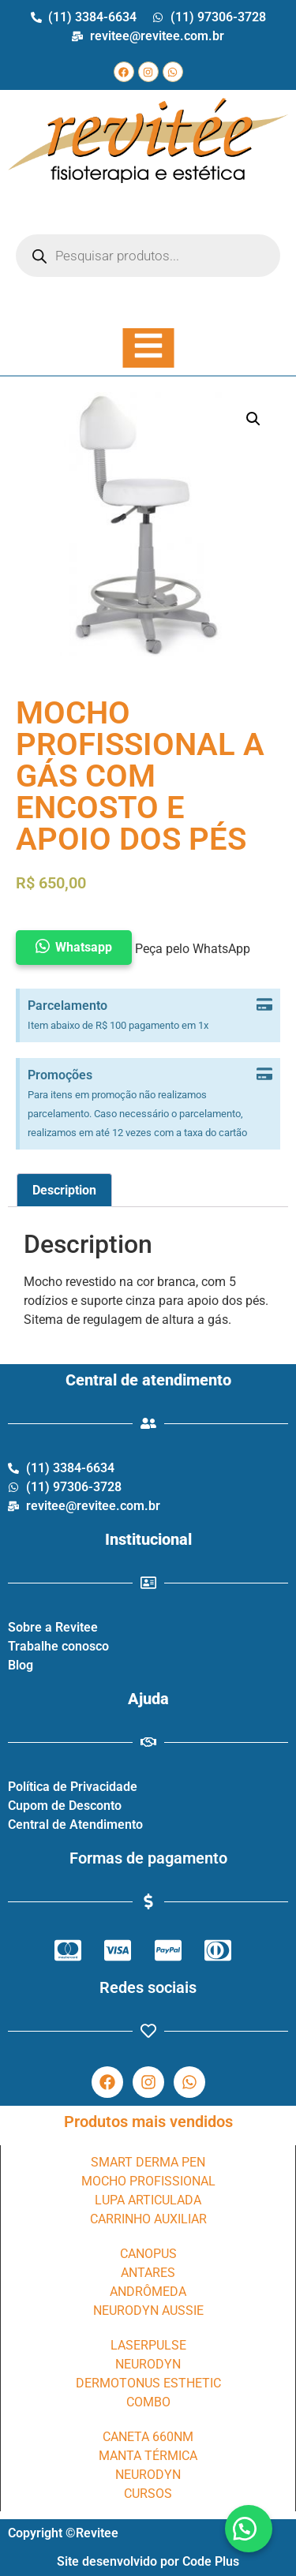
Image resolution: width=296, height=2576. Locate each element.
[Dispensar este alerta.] (264, 1005)
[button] (248, 2528)
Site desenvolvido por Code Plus (148, 2561)
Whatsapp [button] (83, 947)
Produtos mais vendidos (148, 2121)
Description (64, 1190)
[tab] (64, 1190)
